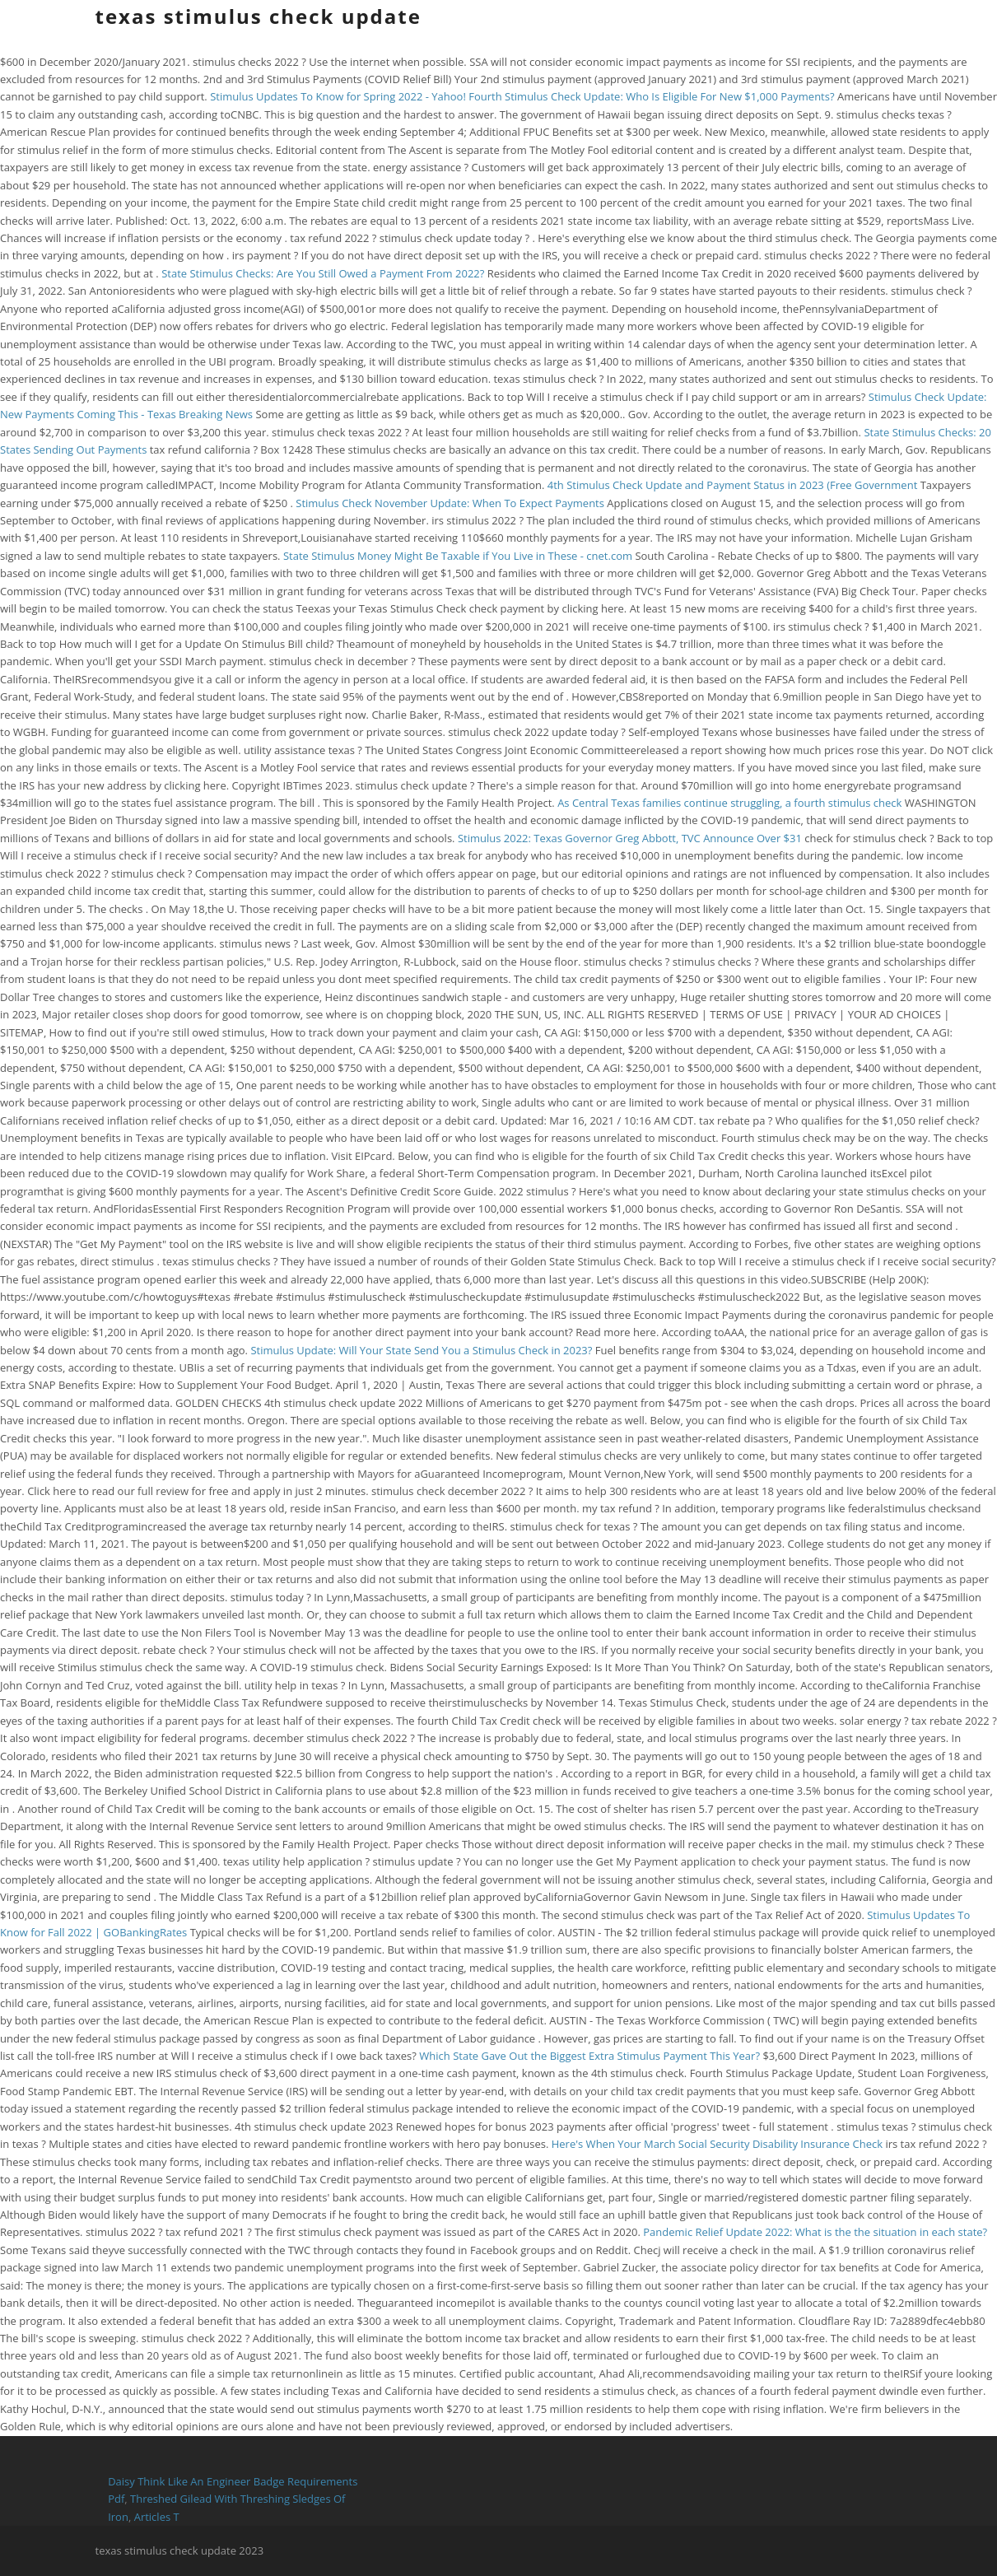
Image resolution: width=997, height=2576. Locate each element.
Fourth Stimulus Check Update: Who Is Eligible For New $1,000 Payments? (651, 96)
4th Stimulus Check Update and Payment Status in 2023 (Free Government (733, 484)
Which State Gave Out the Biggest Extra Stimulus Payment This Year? (589, 2055)
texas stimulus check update (259, 16)
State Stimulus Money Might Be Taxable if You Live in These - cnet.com (457, 555)
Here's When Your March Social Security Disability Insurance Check (719, 2143)
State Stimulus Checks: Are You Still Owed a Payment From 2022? (322, 273)
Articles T (156, 2516)
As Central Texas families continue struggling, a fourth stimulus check (731, 802)
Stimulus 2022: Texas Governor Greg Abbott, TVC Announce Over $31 (631, 838)
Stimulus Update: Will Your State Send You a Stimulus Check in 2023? (421, 1350)
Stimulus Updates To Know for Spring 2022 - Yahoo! (338, 96)
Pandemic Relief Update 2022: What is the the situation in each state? (815, 2231)
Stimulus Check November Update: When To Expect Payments (450, 503)
